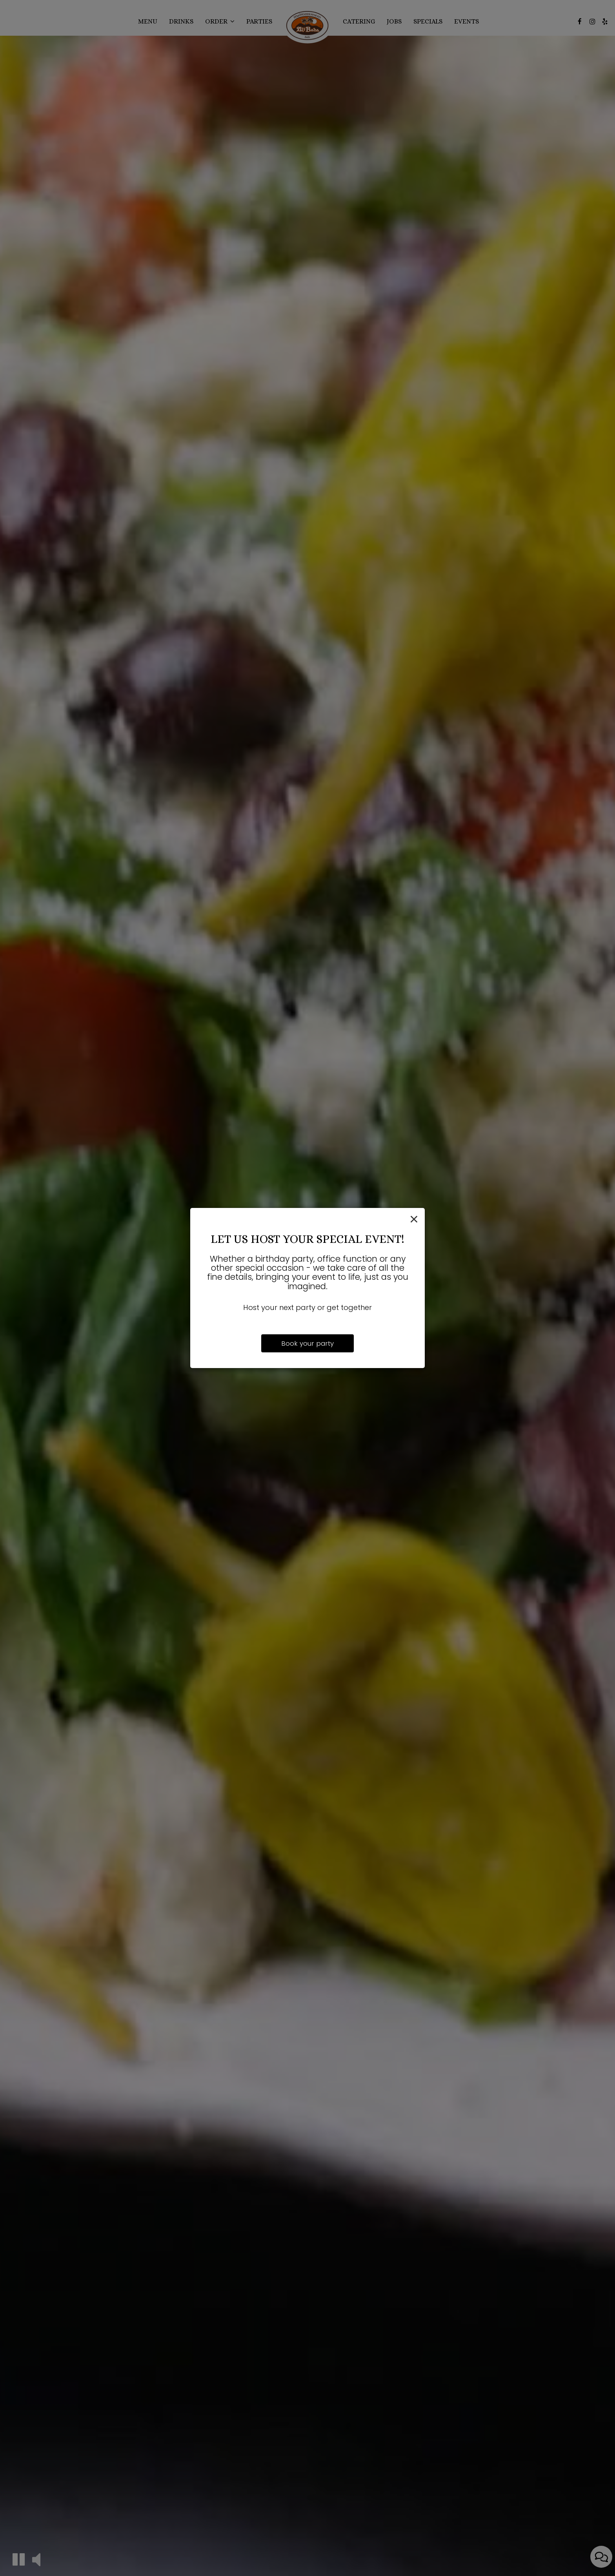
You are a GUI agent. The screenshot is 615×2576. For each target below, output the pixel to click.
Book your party (307, 1343)
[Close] (414, 1219)
